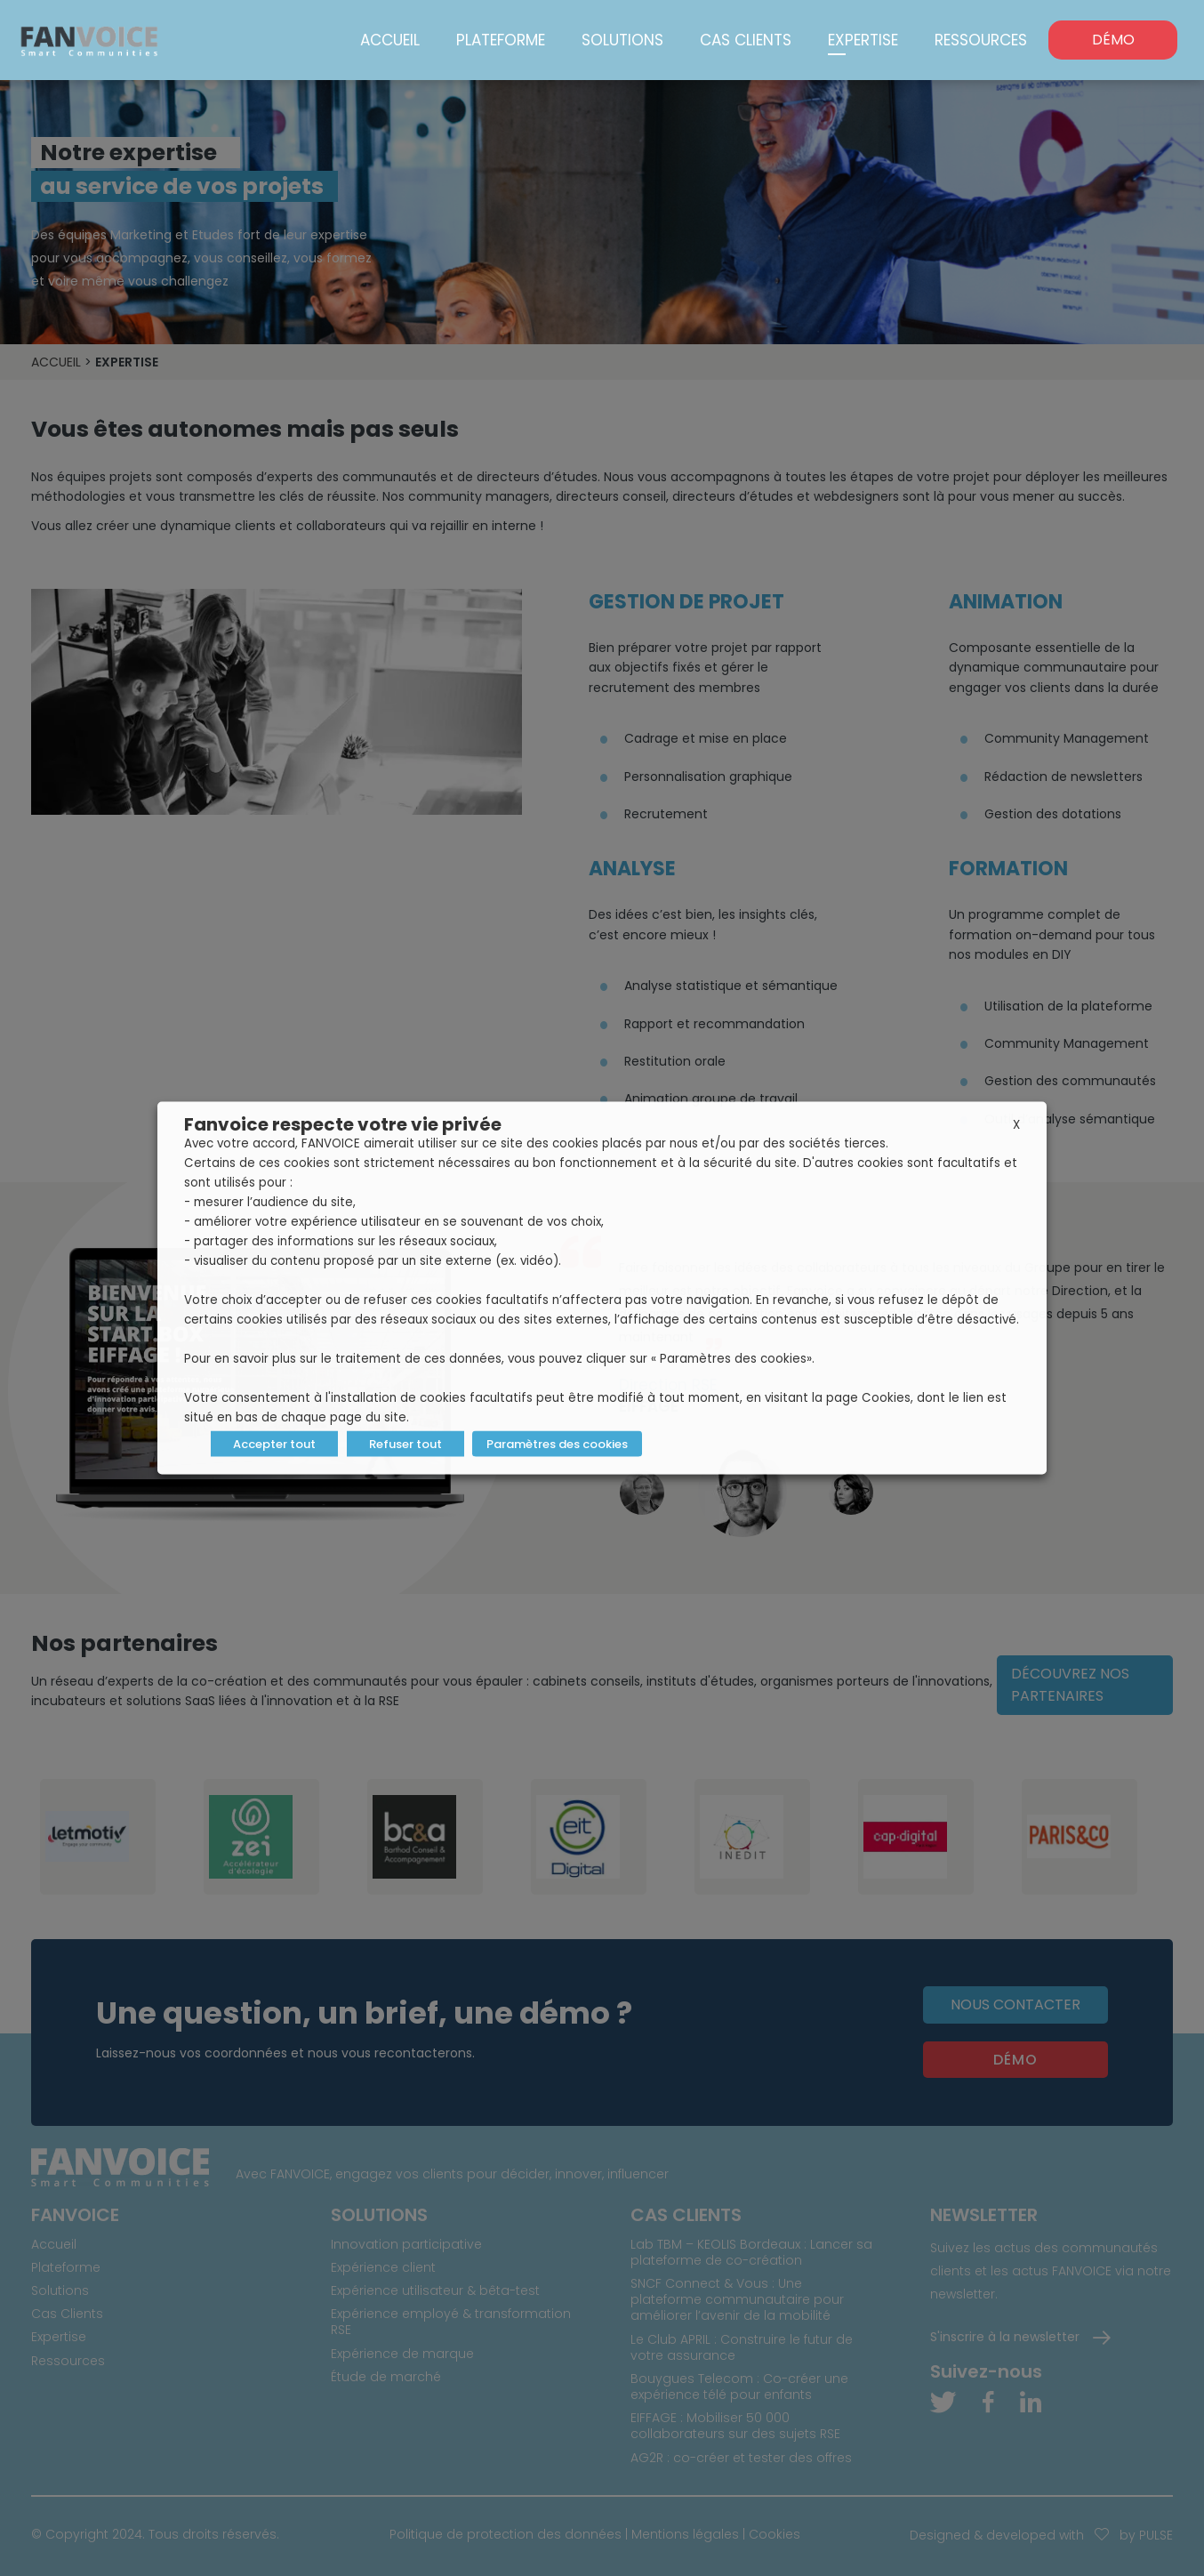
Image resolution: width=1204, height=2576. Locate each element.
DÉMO (1113, 39)
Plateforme (500, 40)
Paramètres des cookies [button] (557, 1444)
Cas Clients (745, 40)
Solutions (622, 40)
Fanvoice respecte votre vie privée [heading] (343, 1124)
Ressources (981, 40)
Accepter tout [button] (274, 1444)
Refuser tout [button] (405, 1444)
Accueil (390, 40)
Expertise (863, 40)
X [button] (1016, 1124)
